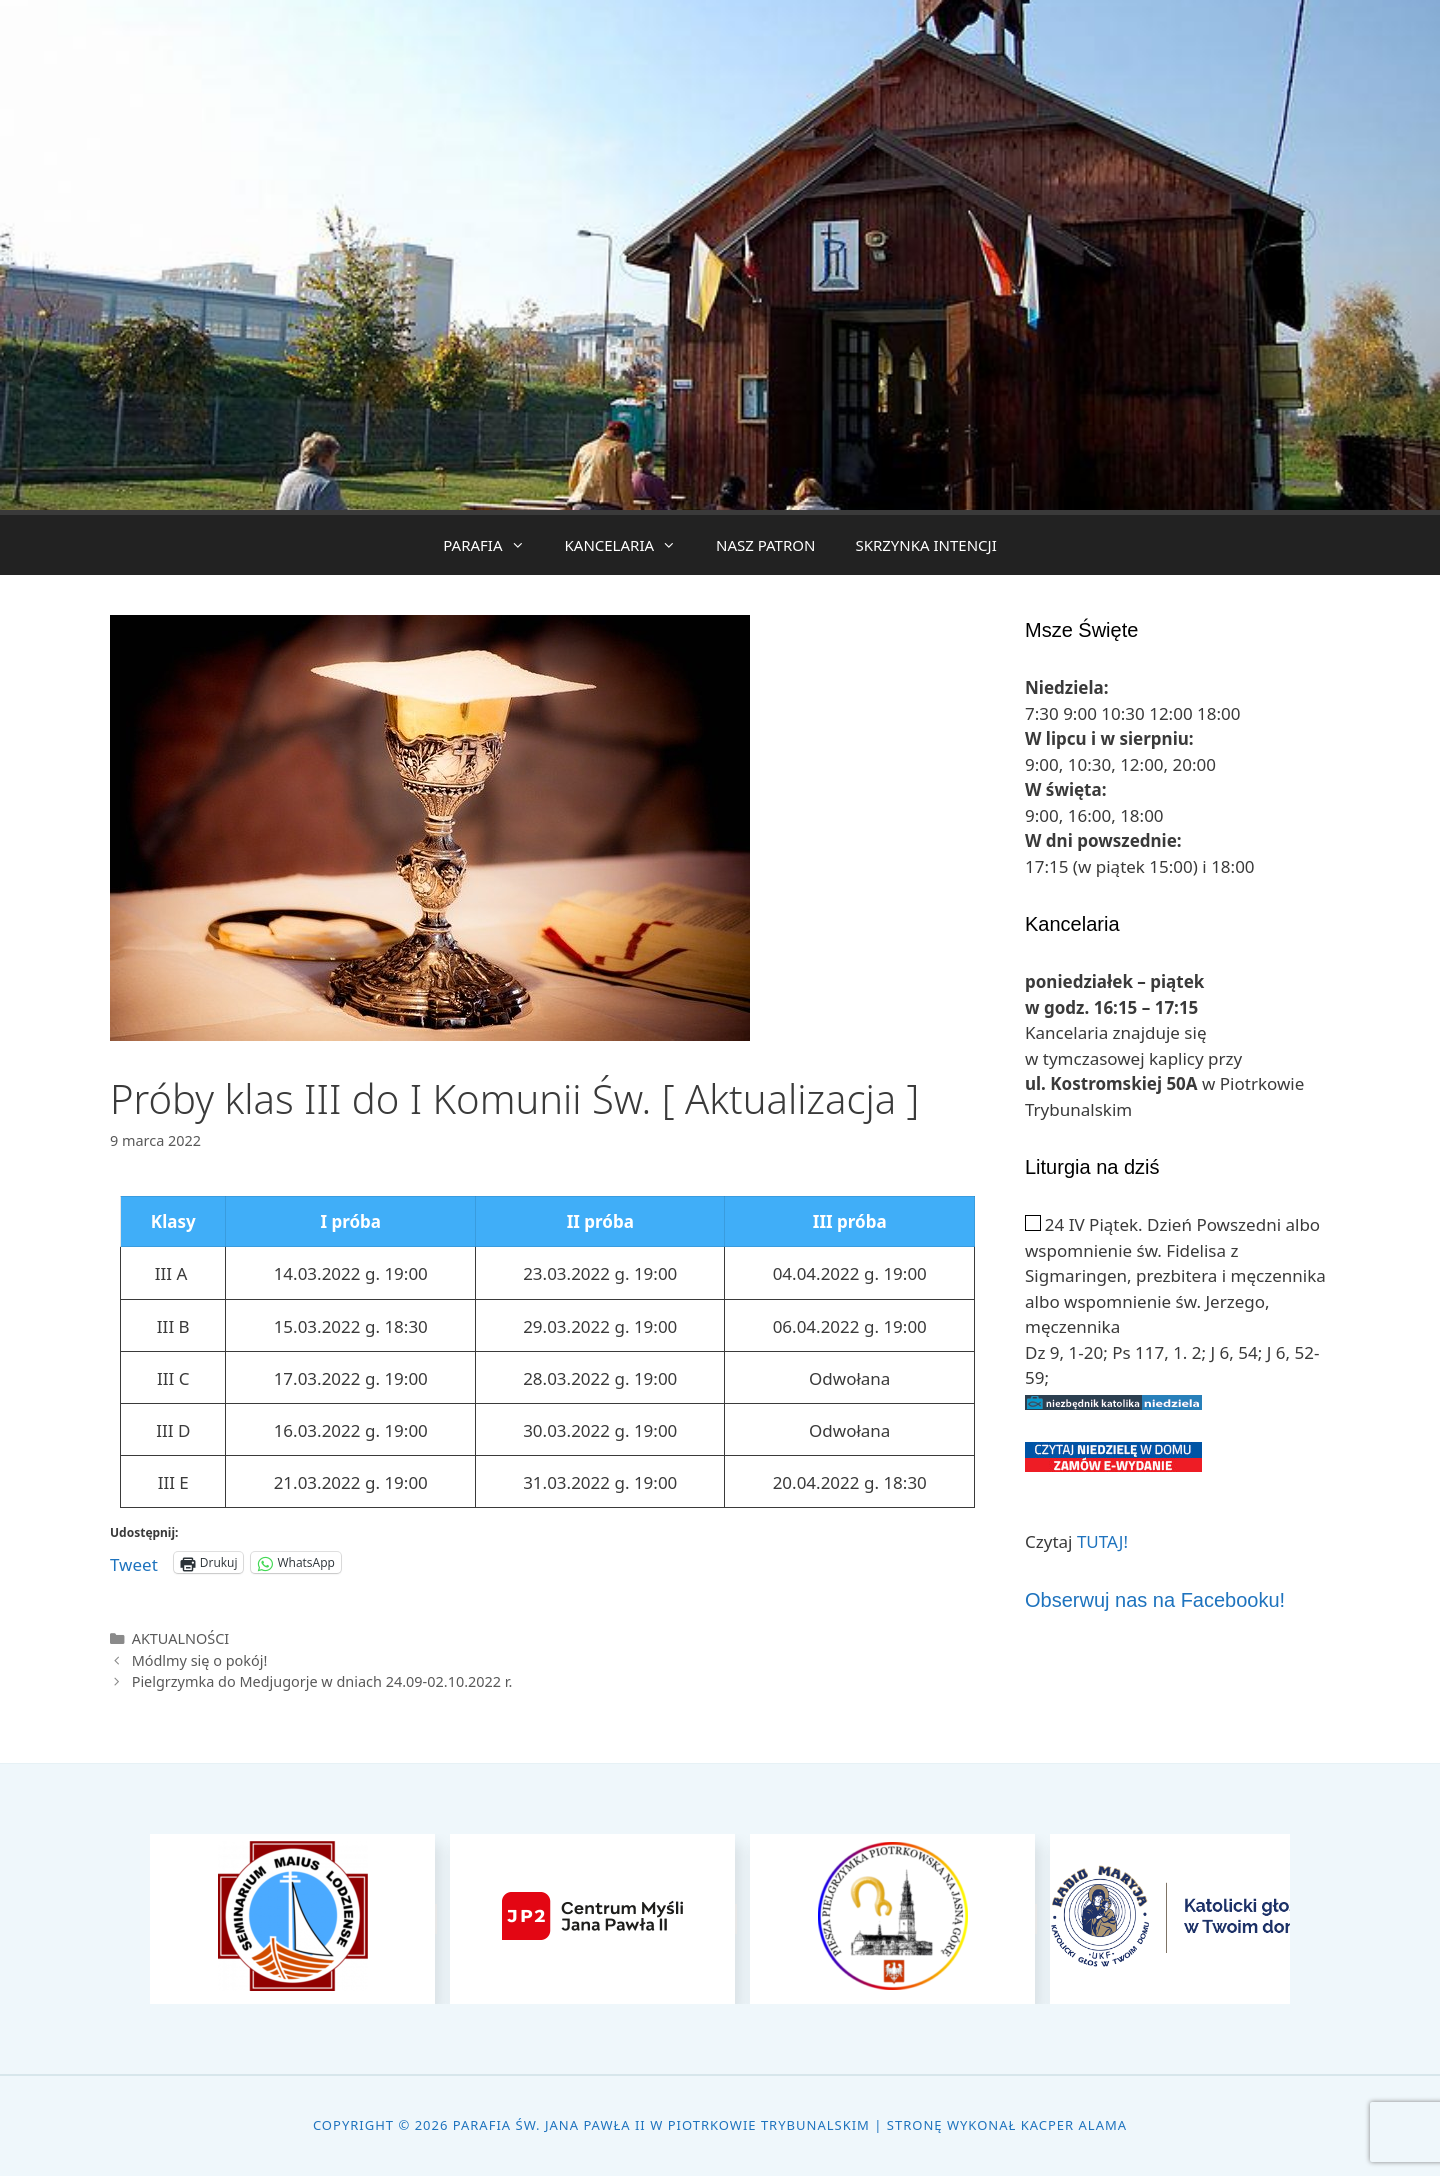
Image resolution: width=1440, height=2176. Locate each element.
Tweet (134, 1561)
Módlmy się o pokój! (200, 1660)
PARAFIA (493, 545)
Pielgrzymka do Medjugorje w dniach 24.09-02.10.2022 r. (322, 1681)
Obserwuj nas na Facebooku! (1155, 1600)
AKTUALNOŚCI (181, 1638)
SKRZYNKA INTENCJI (925, 545)
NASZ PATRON (765, 545)
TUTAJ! (1102, 1541)
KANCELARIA (631, 545)
